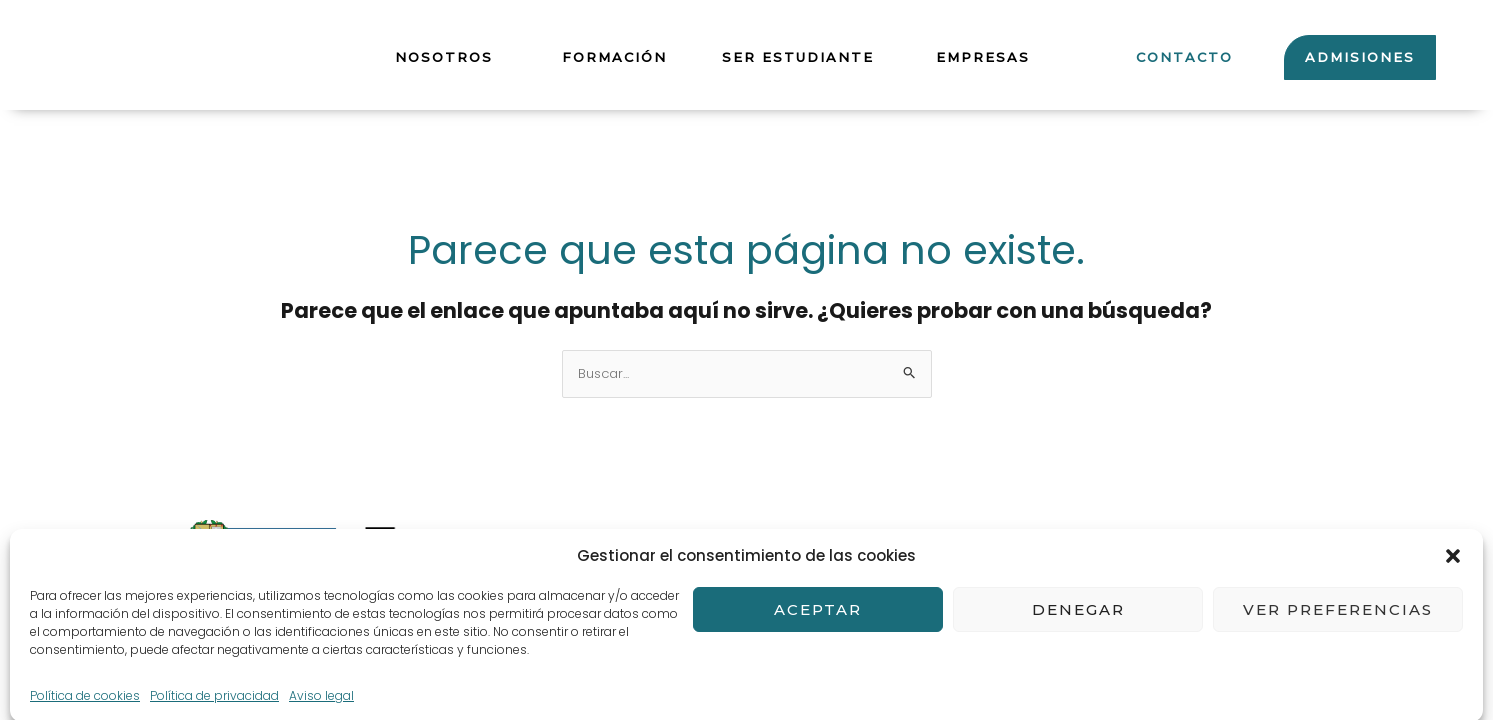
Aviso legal (507, 544)
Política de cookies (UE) (933, 590)
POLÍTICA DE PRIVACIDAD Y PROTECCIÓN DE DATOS (639, 590)
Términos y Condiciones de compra (715, 544)
